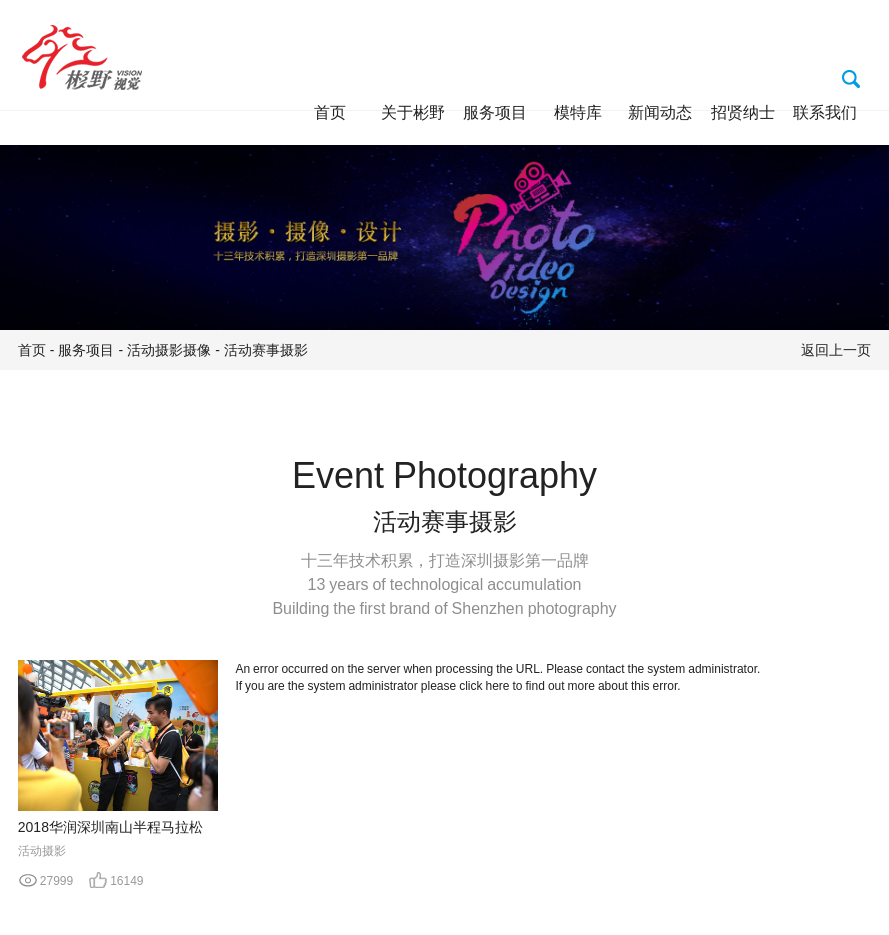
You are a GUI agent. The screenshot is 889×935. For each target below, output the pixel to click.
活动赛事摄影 (266, 350)
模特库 (578, 112)
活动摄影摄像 (169, 350)
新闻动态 (660, 112)
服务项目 (495, 112)
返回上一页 (836, 350)
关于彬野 (413, 112)
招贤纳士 (743, 112)
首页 (330, 112)
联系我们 (825, 112)
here (498, 685)
